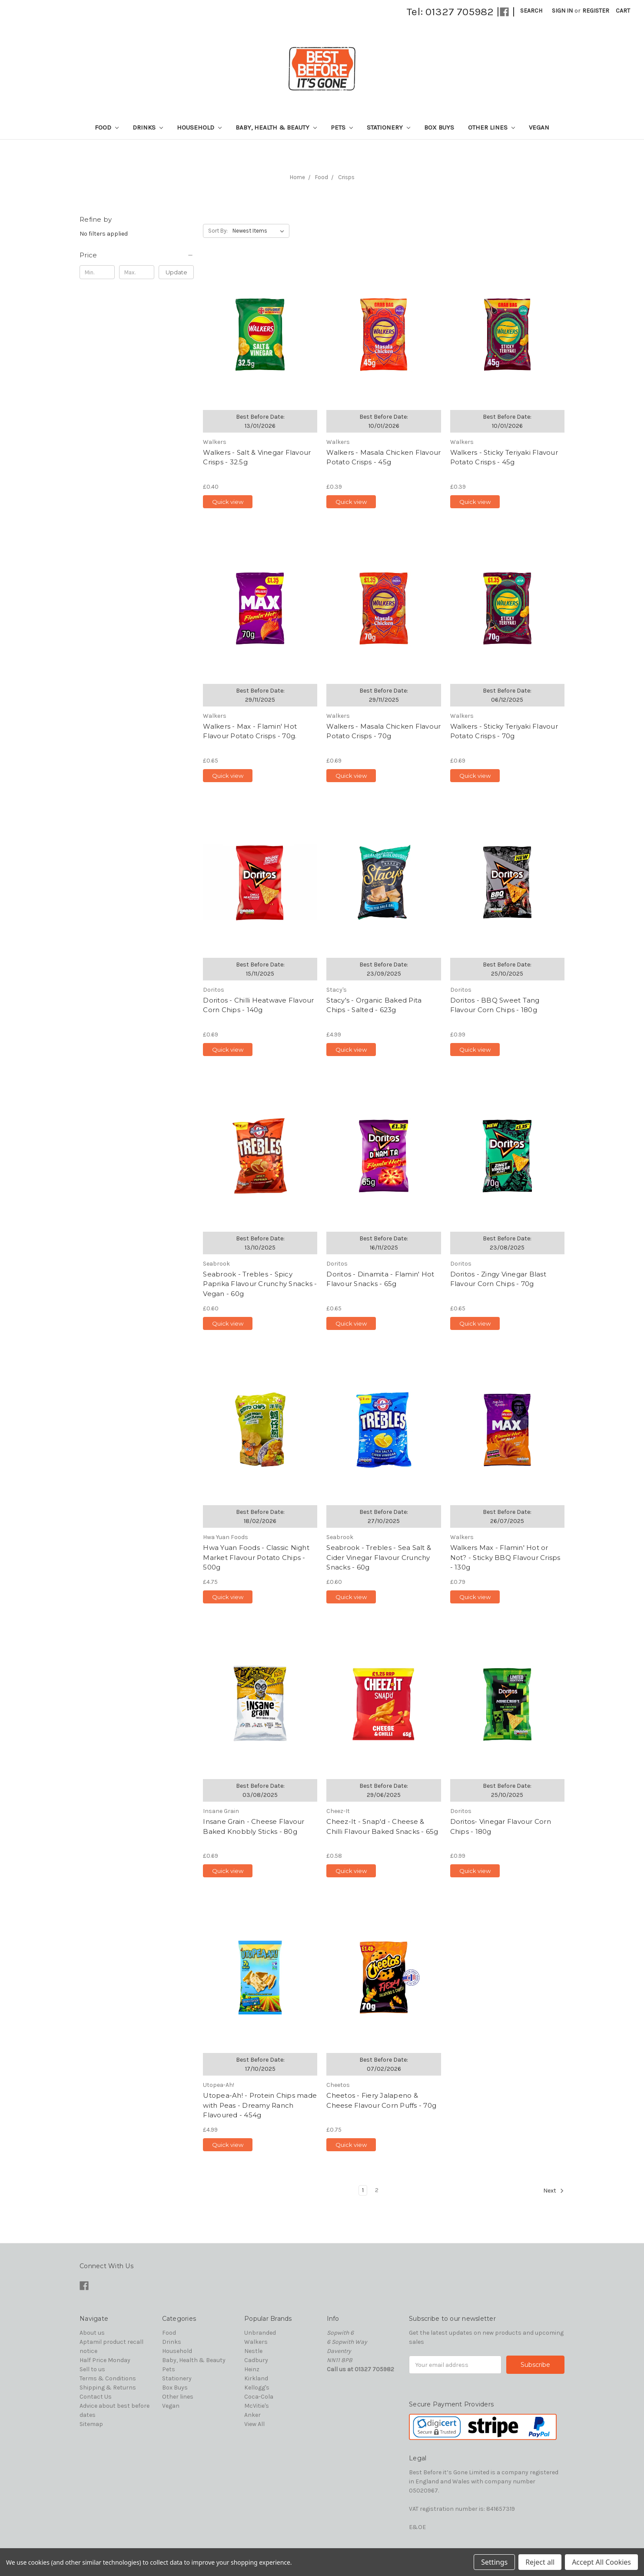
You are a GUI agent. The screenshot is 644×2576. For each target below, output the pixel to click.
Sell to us (92, 2369)
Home (297, 177)
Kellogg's (256, 2387)
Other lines (491, 127)
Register (595, 10)
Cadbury (256, 2360)
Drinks (148, 127)
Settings (494, 2562)
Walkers (256, 2342)
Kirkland (256, 2378)
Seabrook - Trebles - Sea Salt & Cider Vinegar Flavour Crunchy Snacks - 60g (378, 1557)
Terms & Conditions (108, 2378)
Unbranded (260, 2332)
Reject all (539, 2562)
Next (553, 2190)
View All (254, 2424)
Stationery (388, 127)
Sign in (562, 10)
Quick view (227, 501)
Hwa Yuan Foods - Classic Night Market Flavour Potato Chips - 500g (256, 1557)
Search (531, 10)
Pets (342, 127)
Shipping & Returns (108, 2387)
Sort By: (218, 230)
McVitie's (256, 2405)
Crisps (346, 177)
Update (176, 272)
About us (92, 2332)
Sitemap (91, 2424)
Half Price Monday (105, 2360)
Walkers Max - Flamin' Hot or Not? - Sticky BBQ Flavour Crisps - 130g (505, 1557)
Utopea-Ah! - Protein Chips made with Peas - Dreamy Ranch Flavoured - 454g (260, 2105)
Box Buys (439, 127)
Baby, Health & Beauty (276, 127)
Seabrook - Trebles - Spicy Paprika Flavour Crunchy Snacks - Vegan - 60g (260, 1284)
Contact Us (96, 2396)
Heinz (251, 2369)
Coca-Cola (258, 2396)
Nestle (253, 2351)
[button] (137, 255)
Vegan (539, 127)
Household (199, 127)
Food (107, 127)
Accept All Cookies (601, 2562)
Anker (252, 2415)
